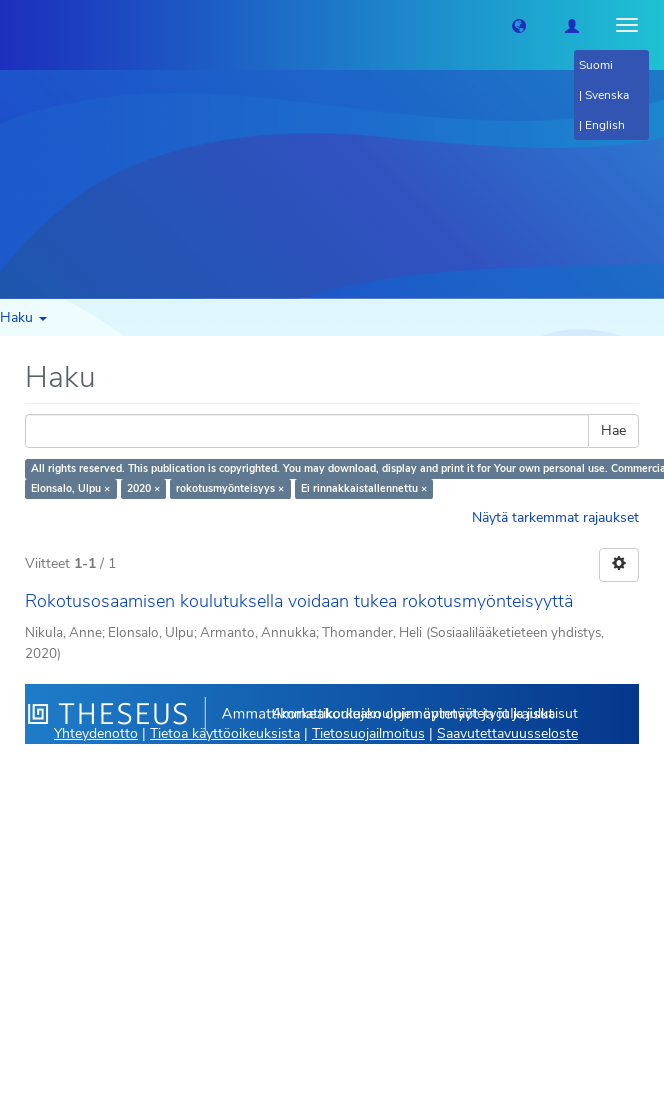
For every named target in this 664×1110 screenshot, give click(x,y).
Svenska (607, 95)
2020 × (143, 488)
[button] (519, 25)
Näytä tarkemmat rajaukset (555, 517)
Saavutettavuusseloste (507, 733)
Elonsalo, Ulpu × (70, 488)
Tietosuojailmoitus (368, 733)
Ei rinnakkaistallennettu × (364, 488)
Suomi (596, 65)
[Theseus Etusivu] (15, 25)
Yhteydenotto (96, 733)
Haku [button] (23, 317)
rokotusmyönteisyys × (230, 488)
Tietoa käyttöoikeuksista (225, 733)
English (605, 125)
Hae (613, 430)
